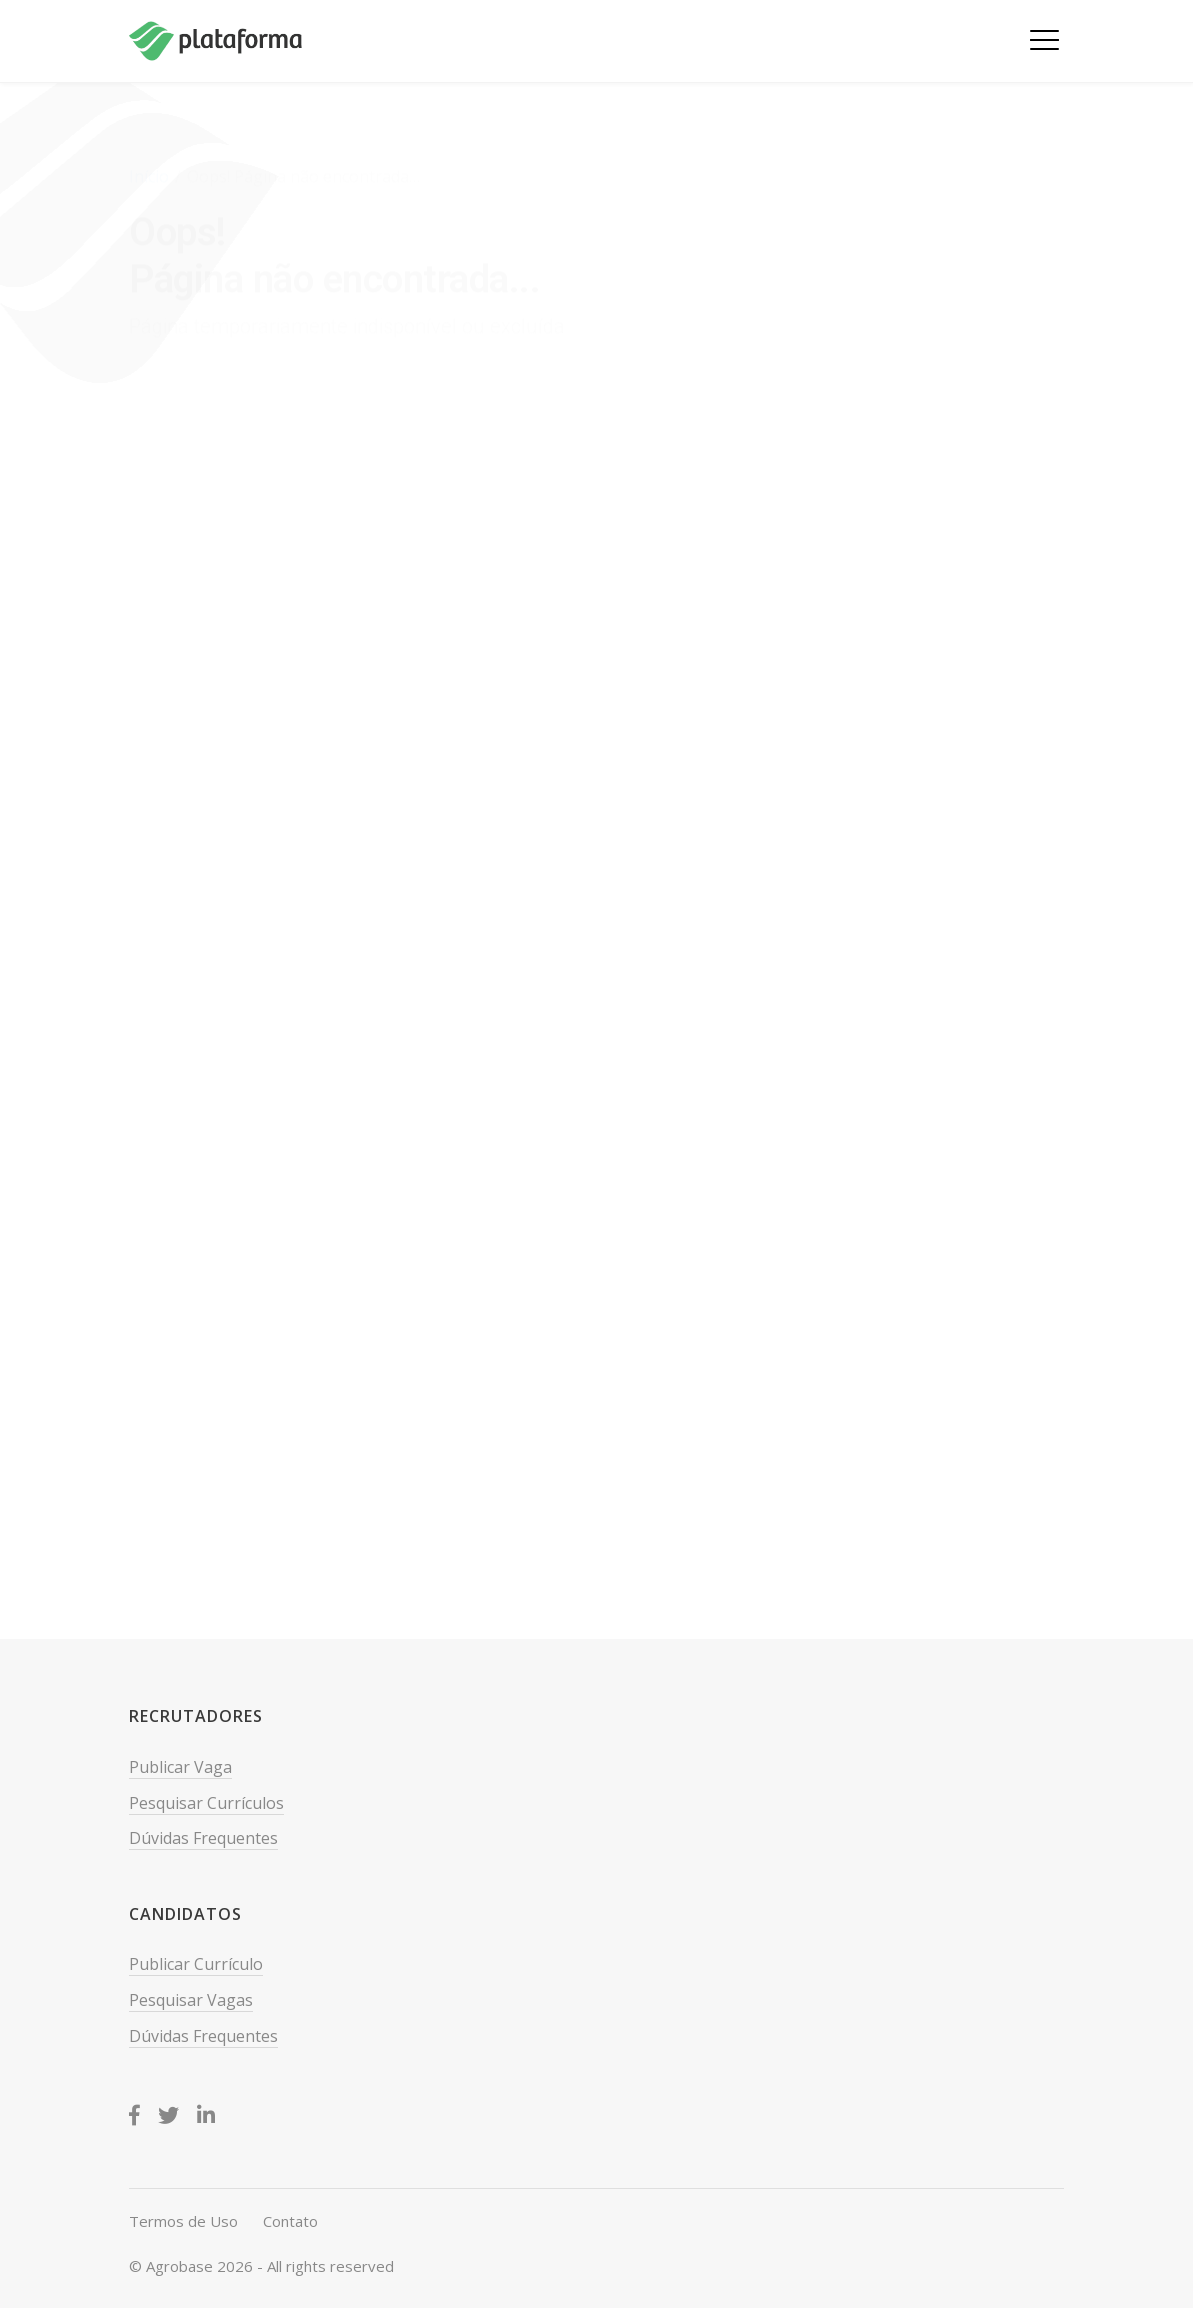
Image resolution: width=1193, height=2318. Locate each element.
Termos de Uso (183, 2221)
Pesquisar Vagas (191, 2000)
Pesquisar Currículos (206, 1803)
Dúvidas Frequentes (203, 1838)
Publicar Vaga (180, 1767)
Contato (290, 2221)
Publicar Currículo (196, 1964)
